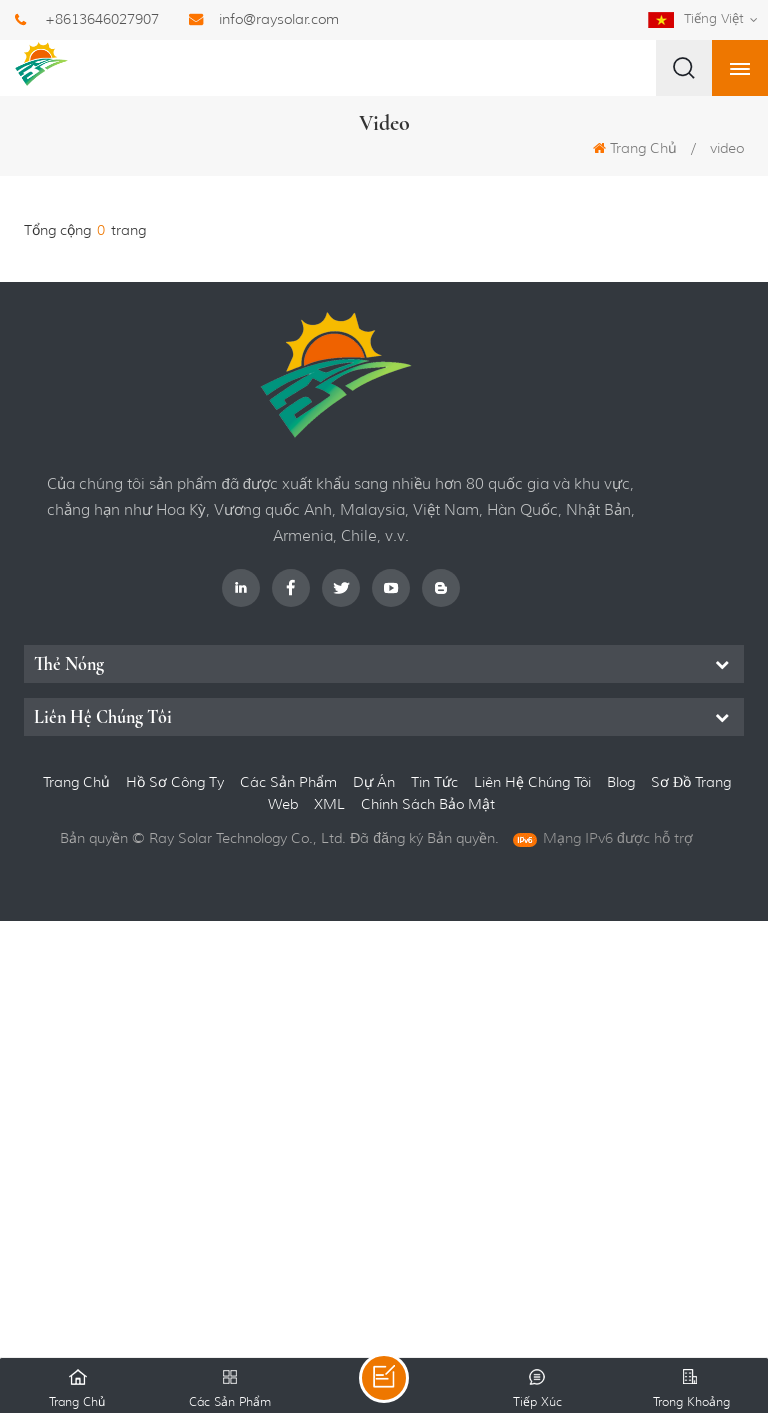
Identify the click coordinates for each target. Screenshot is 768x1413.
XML (331, 804)
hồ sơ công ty (175, 782)
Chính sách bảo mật (428, 804)
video (727, 148)
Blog (621, 782)
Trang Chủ (635, 148)
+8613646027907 (102, 19)
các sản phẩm (288, 782)
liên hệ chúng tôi (532, 782)
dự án (374, 782)
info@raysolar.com (279, 19)
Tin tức (434, 782)
